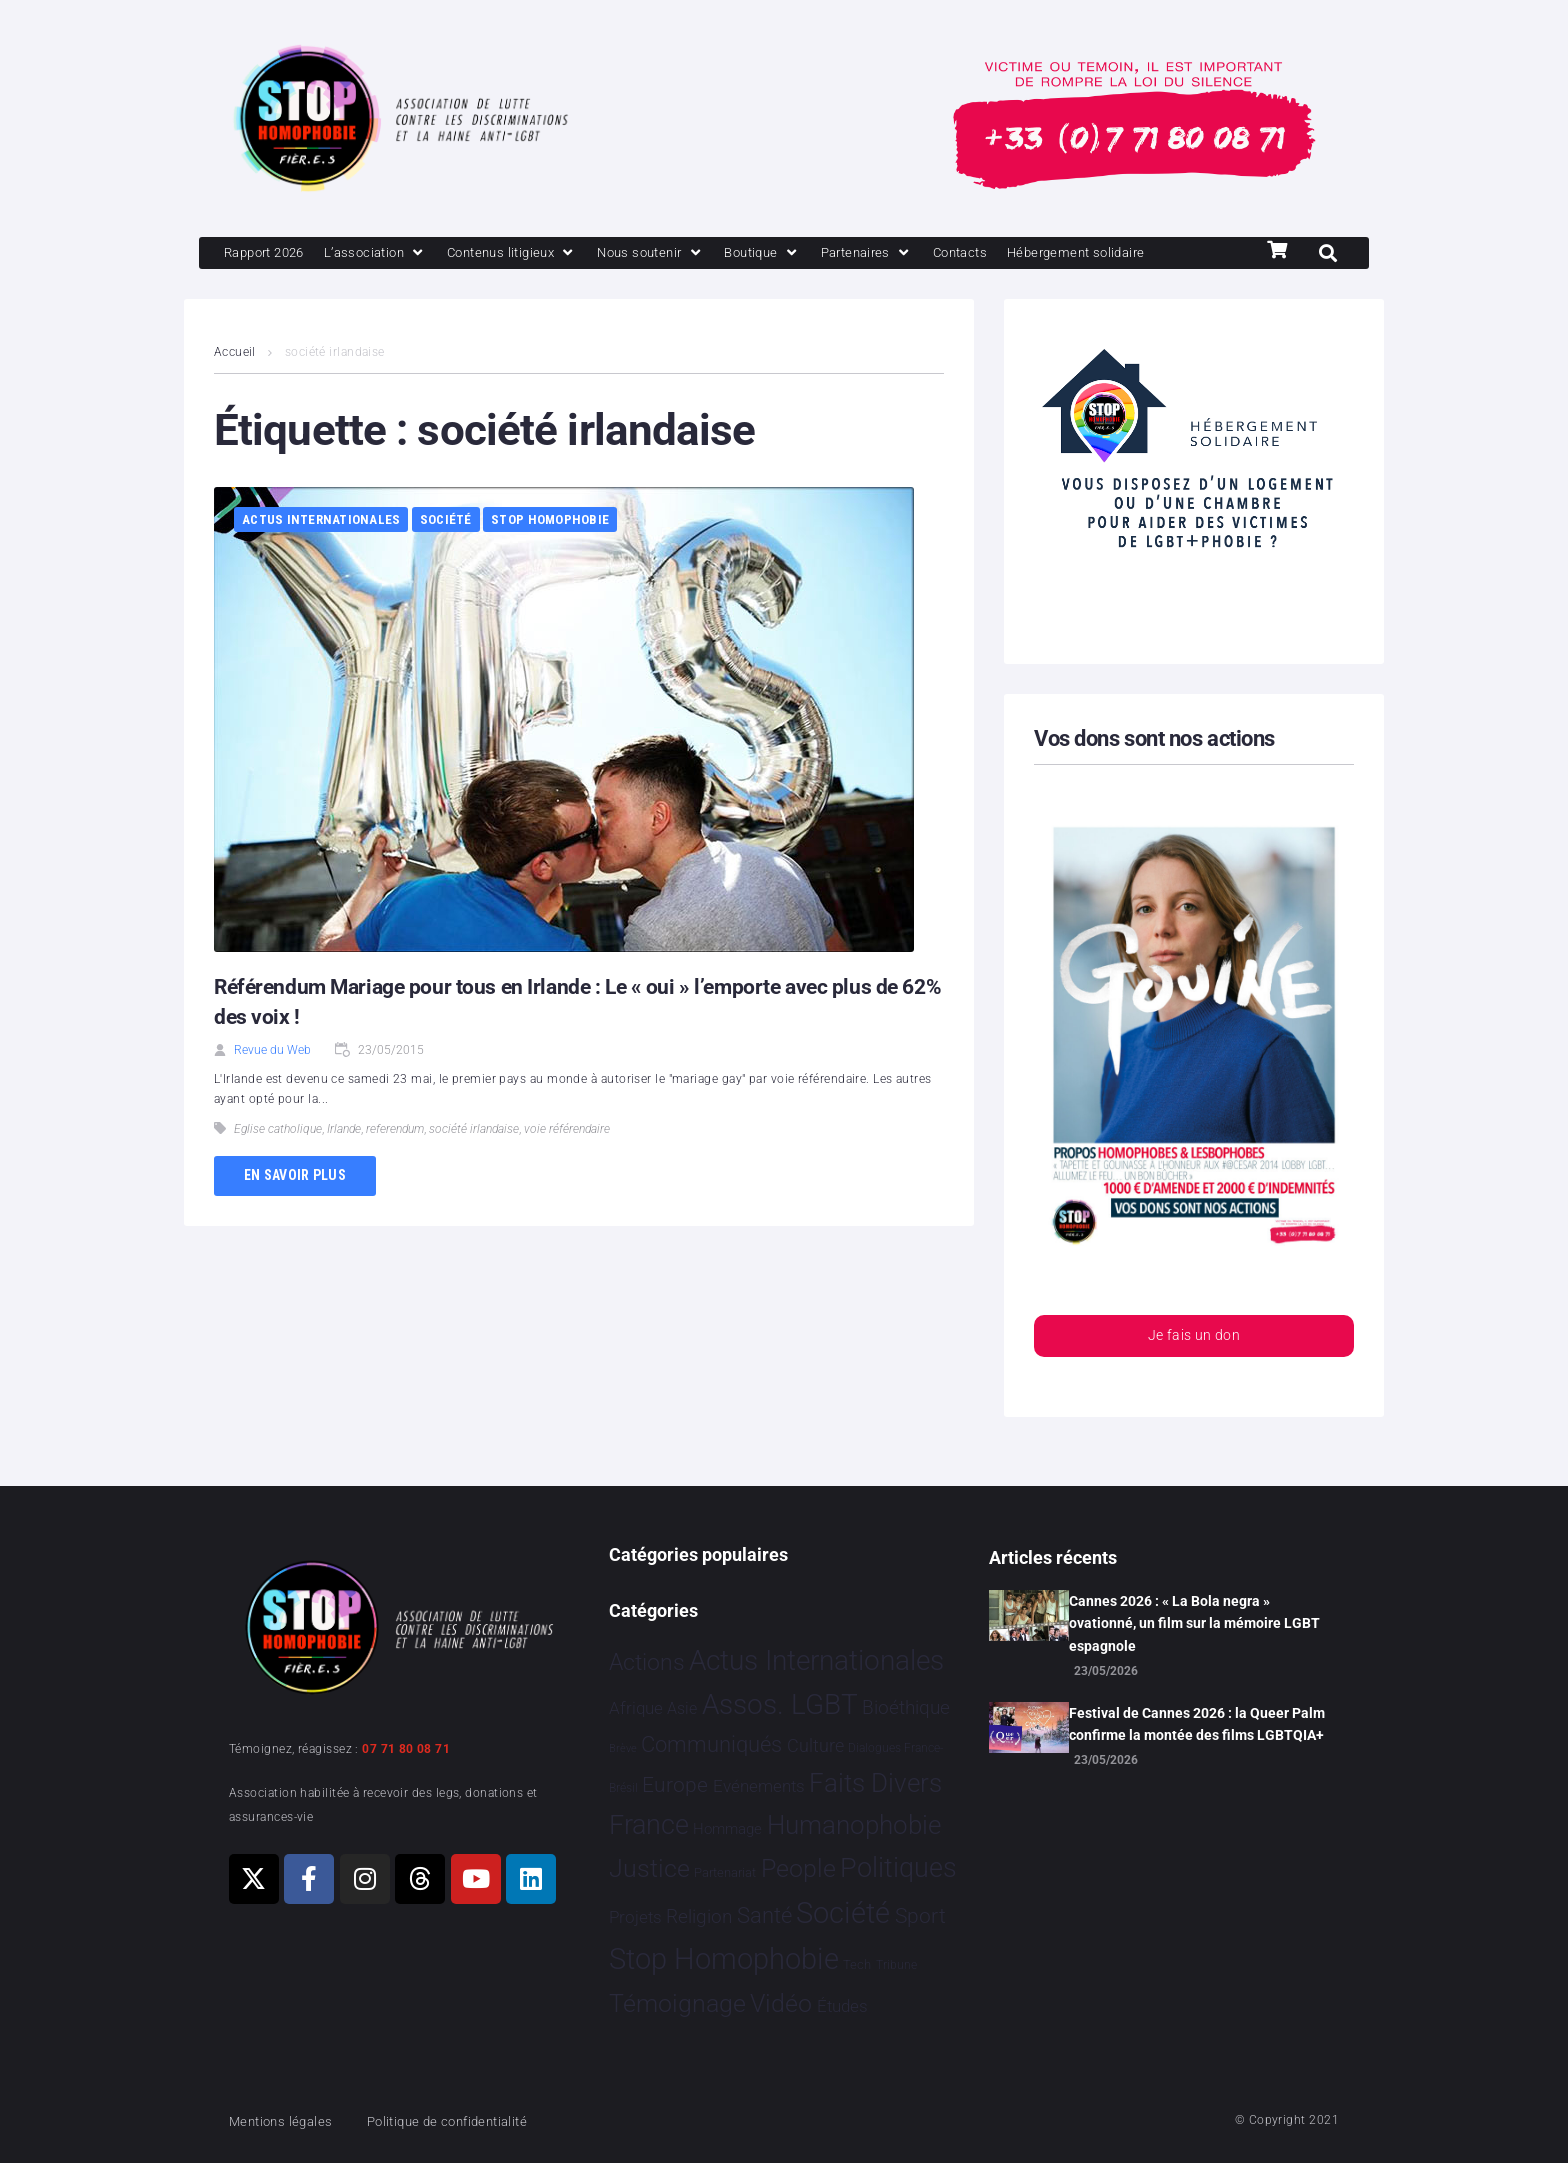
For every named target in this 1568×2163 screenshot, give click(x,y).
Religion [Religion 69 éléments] (699, 1917)
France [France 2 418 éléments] (649, 1825)
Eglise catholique (278, 1165)
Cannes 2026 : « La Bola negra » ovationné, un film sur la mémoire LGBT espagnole (1194, 1623)
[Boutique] (821, 254)
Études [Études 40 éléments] (842, 2007)
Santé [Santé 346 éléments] (764, 1915)
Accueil (235, 388)
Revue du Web (272, 1086)
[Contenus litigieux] (545, 254)
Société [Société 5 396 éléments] (843, 1913)
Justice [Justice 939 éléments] (649, 1868)
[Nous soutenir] (698, 254)
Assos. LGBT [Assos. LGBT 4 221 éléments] (780, 1705)
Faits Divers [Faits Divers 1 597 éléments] (875, 1783)
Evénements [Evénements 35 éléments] (759, 1786)
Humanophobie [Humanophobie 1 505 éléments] (854, 1825)
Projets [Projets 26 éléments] (635, 1917)
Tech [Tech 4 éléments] (857, 1965)
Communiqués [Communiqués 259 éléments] (711, 1745)
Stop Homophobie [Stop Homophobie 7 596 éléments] (724, 1960)
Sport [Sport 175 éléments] (920, 1916)
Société (446, 555)
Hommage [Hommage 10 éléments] (727, 1829)
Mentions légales (288, 2121)
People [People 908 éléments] (798, 1868)
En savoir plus (295, 1211)
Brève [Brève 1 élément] (623, 1749)
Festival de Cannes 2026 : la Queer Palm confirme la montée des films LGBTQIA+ (1197, 1724)
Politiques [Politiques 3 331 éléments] (898, 1868)
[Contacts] (1038, 254)
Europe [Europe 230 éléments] (675, 1784)
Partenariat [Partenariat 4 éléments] (725, 1872)
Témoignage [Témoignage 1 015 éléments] (677, 2004)
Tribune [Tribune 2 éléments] (896, 1966)
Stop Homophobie (550, 555)
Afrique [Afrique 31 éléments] (636, 1709)
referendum (395, 1165)
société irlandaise (474, 1165)
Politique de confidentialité (473, 2121)
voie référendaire (567, 1165)
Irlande (344, 1165)
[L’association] (394, 254)
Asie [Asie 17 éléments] (682, 1709)
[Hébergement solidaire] (302, 288)
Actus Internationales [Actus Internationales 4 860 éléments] (816, 1660)
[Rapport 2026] (270, 254)
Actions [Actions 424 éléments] (647, 1662)
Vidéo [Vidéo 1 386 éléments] (781, 2004)
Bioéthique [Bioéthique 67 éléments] (906, 1709)
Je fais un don (1194, 1373)
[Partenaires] (934, 254)
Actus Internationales (321, 555)
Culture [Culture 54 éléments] (815, 1746)
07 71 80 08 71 (406, 1749)
